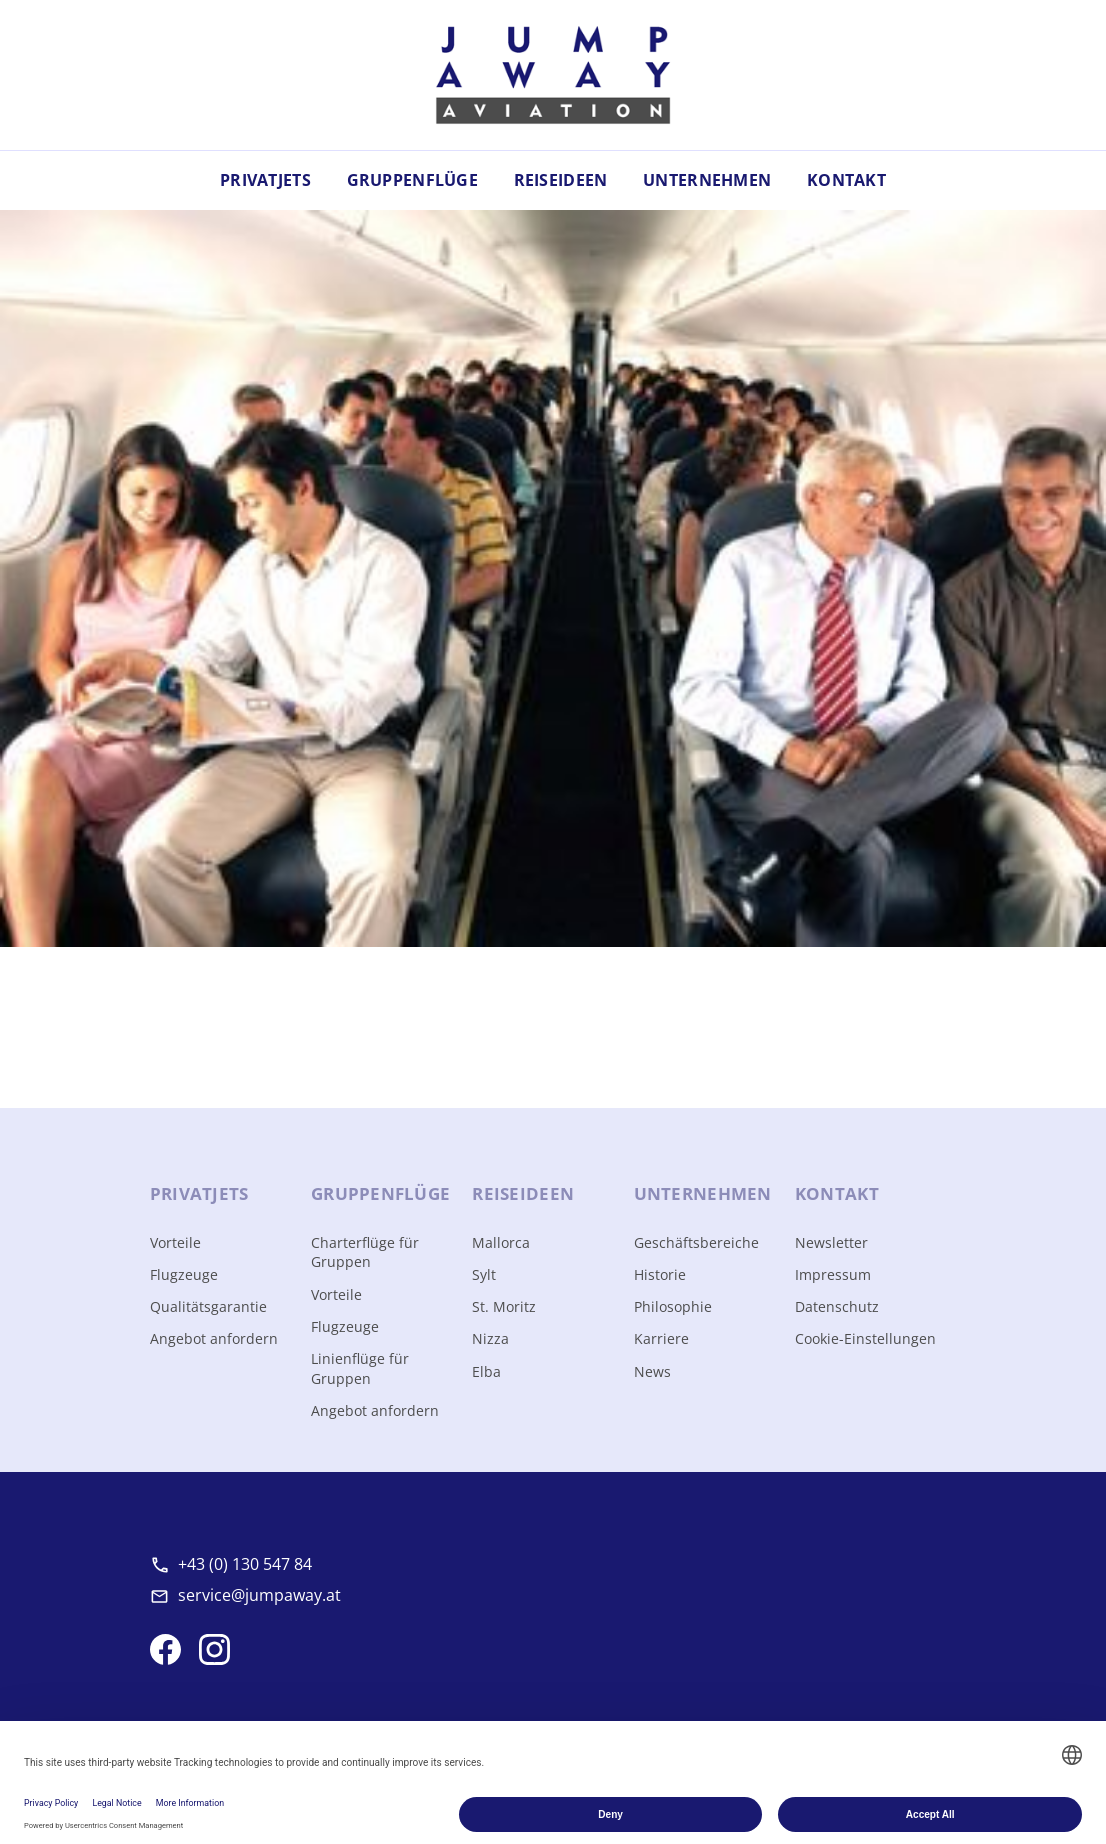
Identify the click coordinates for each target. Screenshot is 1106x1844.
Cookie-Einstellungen (865, 1338)
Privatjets (265, 180)
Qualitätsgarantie (208, 1306)
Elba (486, 1371)
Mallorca (501, 1242)
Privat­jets (199, 1193)
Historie (660, 1274)
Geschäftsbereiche (696, 1242)
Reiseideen (561, 180)
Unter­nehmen (703, 1193)
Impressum (833, 1274)
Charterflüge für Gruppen (365, 1252)
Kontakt (846, 180)
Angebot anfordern (214, 1338)
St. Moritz (504, 1306)
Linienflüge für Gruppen (360, 1368)
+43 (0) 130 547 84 (245, 1564)
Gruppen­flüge (380, 1193)
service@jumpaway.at (259, 1595)
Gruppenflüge (412, 180)
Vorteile (175, 1242)
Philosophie (673, 1306)
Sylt (484, 1274)
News (652, 1371)
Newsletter (831, 1242)
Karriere (661, 1338)
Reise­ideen (523, 1193)
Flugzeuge (184, 1274)
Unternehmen (707, 180)
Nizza (490, 1338)
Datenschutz (837, 1306)
